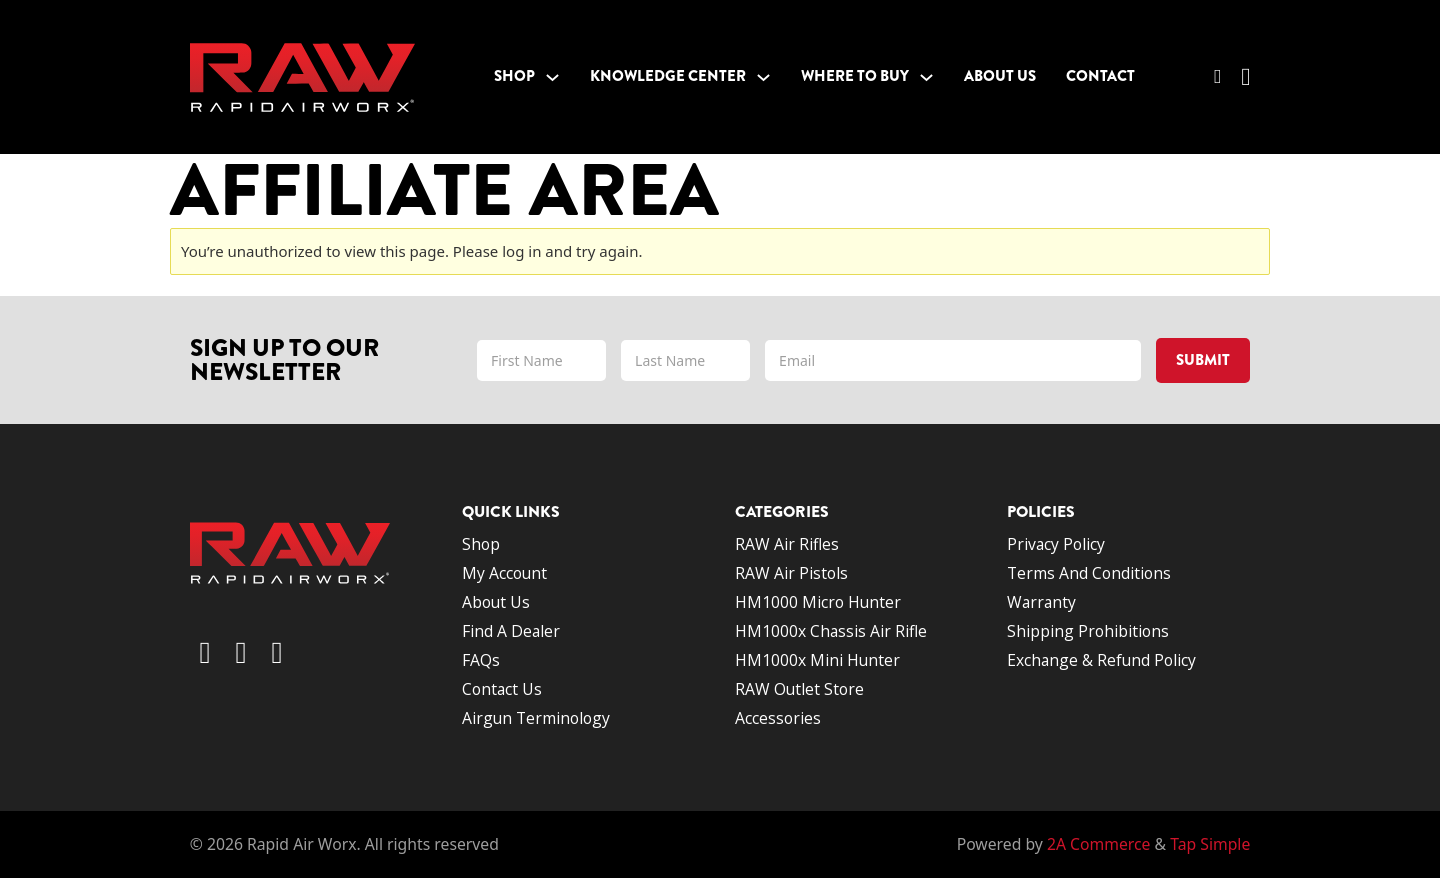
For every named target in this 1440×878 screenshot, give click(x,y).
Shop (514, 76)
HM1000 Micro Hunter (818, 602)
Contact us (502, 689)
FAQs (481, 660)
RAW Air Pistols (791, 573)
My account (504, 573)
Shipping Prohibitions (1088, 631)
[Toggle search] (1217, 77)
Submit (1203, 360)
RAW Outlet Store (799, 689)
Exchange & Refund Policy (1101, 660)
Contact (1100, 76)
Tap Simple (1210, 844)
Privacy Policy (1056, 544)
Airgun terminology (536, 718)
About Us (1000, 76)
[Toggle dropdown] (552, 77)
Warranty (1041, 602)
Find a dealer (511, 631)
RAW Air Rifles (787, 544)
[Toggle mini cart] (1245, 77)
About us (496, 602)
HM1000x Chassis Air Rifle (831, 631)
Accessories (778, 718)
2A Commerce (1099, 844)
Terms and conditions (1091, 573)
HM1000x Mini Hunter (817, 660)
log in (521, 251)
